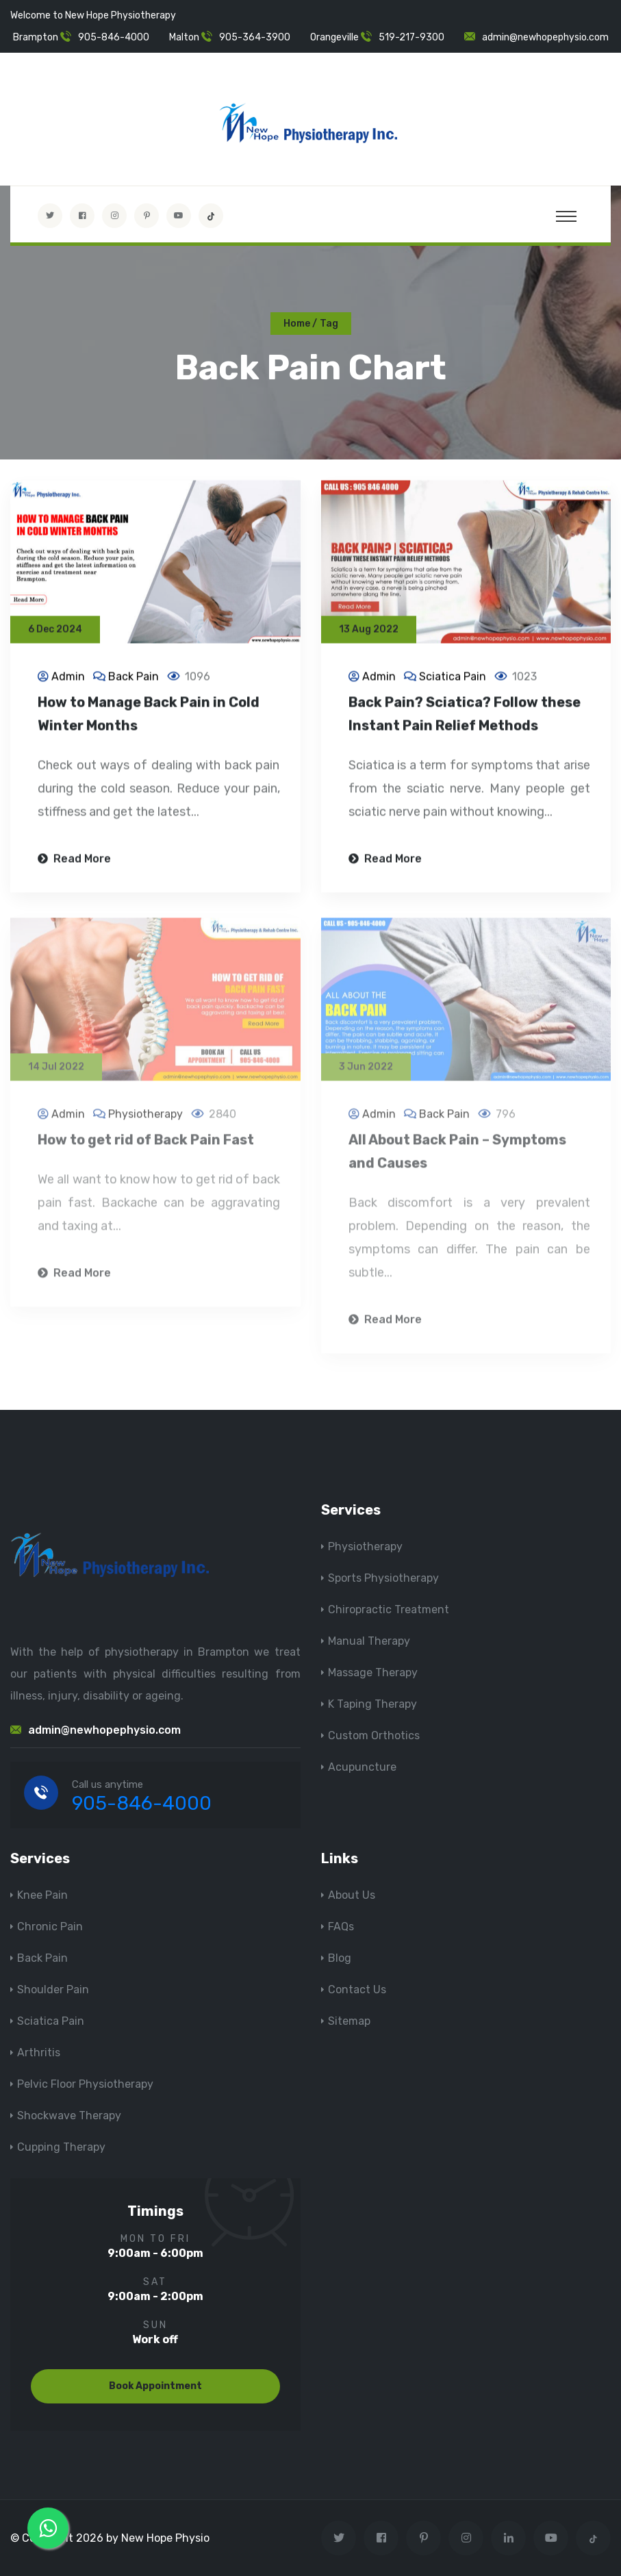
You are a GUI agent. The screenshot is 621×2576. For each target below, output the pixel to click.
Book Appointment (155, 2386)
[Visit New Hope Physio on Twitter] (50, 215)
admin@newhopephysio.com (545, 37)
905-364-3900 (254, 37)
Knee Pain (42, 1895)
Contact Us (357, 1989)
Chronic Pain (50, 1926)
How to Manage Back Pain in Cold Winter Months (148, 715)
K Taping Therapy (372, 1703)
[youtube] (178, 215)
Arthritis (38, 2052)
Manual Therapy (369, 1640)
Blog (339, 1958)
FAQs (341, 1926)
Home (296, 323)
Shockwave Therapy (69, 2115)
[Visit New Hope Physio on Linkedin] (508, 2538)
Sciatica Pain (452, 678)
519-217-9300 (411, 37)
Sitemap (349, 2021)
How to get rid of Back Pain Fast (146, 1146)
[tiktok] (211, 215)
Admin (68, 678)
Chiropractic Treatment (388, 1609)
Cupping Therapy (61, 2147)
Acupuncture (362, 1766)
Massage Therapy (373, 1672)
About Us (351, 1895)
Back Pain (133, 678)
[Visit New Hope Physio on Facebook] (82, 215)
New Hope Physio (165, 2538)
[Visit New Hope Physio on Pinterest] (146, 215)
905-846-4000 (113, 37)
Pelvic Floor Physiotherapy (85, 2084)
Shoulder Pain (53, 1989)
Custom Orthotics (374, 1735)
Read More (74, 860)
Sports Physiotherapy (383, 1577)
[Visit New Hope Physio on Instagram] (114, 215)
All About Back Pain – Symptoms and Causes (457, 1158)
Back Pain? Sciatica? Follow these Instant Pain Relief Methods (464, 715)
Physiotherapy (145, 1120)
